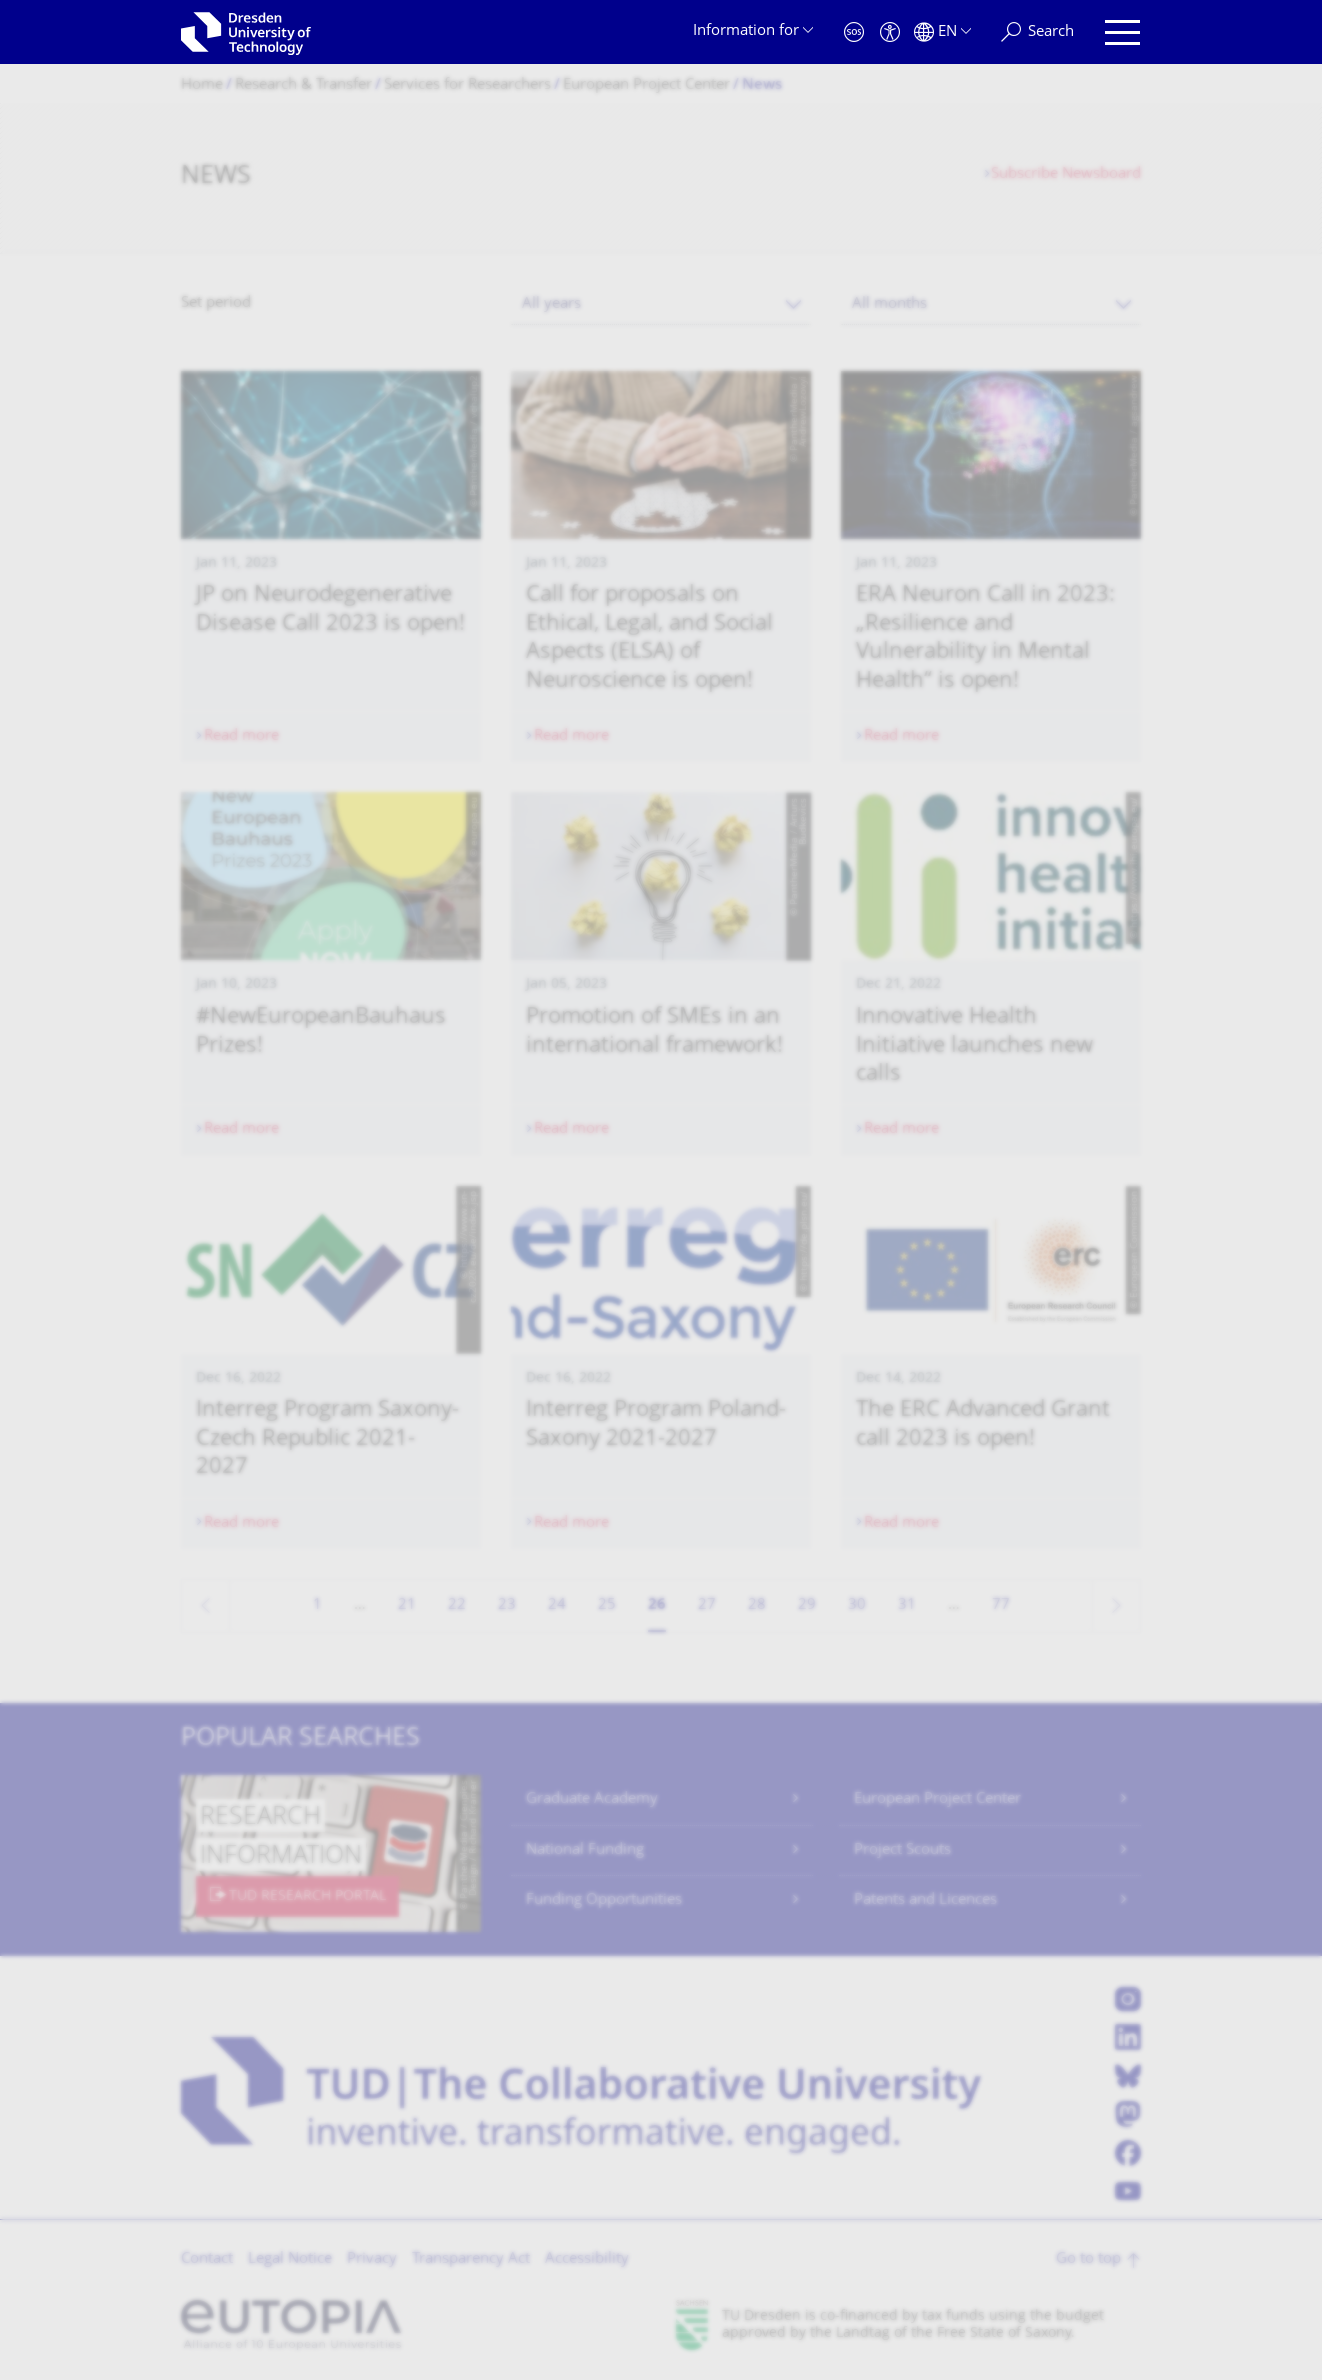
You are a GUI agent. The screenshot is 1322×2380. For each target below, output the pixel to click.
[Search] (1037, 32)
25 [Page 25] (607, 1605)
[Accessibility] (890, 32)
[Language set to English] (942, 32)
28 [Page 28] (757, 1605)
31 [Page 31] (907, 1605)
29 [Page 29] (807, 1605)
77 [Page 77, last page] (1001, 1605)
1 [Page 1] (317, 1605)
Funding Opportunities (604, 1900)
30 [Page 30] (857, 1605)
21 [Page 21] (407, 1605)
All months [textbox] (889, 304)
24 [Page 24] (557, 1605)
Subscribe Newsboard (1066, 174)
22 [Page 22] (457, 1605)
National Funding (585, 1850)
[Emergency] (854, 32)
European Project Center (937, 1799)
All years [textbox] (551, 304)
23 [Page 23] (507, 1605)
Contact (207, 2259)
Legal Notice (290, 2259)
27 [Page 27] (707, 1605)
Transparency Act (471, 2259)
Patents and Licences (925, 1900)
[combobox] (661, 304)
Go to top (1088, 2259)
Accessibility (587, 2259)
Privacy (372, 2259)
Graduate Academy (592, 1799)
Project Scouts (902, 1850)
